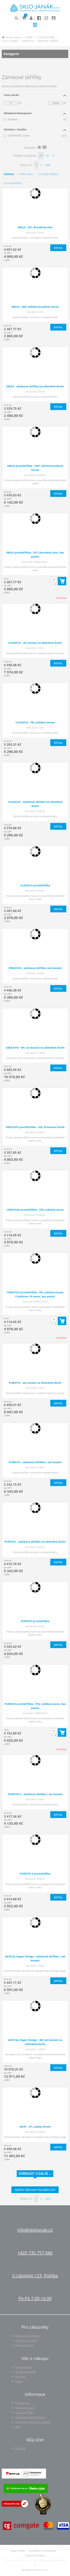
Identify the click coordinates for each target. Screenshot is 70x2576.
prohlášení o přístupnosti (42, 2550)
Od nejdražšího (13, 183)
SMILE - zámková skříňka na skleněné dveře (35, 386)
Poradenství (22, 2403)
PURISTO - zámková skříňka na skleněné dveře (35, 1541)
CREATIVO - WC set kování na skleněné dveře (35, 1047)
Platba (19, 2381)
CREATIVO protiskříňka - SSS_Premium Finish (35, 1127)
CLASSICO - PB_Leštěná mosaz (35, 722)
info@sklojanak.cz (35, 2230)
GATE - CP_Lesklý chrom (35, 2126)
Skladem (13, 119)
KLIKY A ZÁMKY (10, 40)
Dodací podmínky (25, 2371)
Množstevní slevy (25, 2407)
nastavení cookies (35, 2555)
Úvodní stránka (11, 37)
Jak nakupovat (23, 2367)
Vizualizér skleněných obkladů (33, 2422)
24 (40, 155)
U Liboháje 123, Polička (35, 2275)
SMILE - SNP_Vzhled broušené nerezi (35, 306)
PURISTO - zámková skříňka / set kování (35, 1462)
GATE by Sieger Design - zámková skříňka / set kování (35, 1958)
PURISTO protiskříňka (35, 1621)
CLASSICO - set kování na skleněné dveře (35, 642)
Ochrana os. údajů (26, 2340)
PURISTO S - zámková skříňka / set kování (35, 1794)
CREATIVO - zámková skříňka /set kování (35, 968)
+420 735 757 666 (34, 2253)
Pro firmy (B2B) (24, 2412)
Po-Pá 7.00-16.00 (35, 2298)
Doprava (20, 2376)
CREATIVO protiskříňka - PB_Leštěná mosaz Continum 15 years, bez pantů (35, 1294)
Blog (17, 2426)
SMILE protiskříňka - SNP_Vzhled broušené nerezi (35, 468)
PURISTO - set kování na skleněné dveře (35, 1382)
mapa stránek (17, 2550)
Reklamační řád (24, 2345)
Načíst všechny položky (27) (35, 2189)
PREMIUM (28, 40)
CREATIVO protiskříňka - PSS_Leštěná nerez (35, 1209)
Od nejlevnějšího (48, 174)
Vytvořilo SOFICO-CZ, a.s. (35, 2569)
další (47, 165)
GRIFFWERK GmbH (19, 135)
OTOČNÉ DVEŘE (45, 37)
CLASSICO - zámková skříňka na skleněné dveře (35, 804)
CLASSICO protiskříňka (35, 885)
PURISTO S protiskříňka (35, 1873)
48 (47, 155)
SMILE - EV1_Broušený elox (35, 227)
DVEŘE (29, 37)
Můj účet (20, 2448)
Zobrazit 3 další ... (34, 2174)
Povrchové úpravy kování (30, 2417)
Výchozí (9, 174)
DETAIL (58, 247)
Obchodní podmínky (27, 2335)
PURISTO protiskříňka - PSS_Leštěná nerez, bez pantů (35, 1706)
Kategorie (35, 53)
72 (53, 155)
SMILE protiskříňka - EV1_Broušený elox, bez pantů (35, 554)
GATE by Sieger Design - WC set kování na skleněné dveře (35, 2042)
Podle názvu (26, 174)
